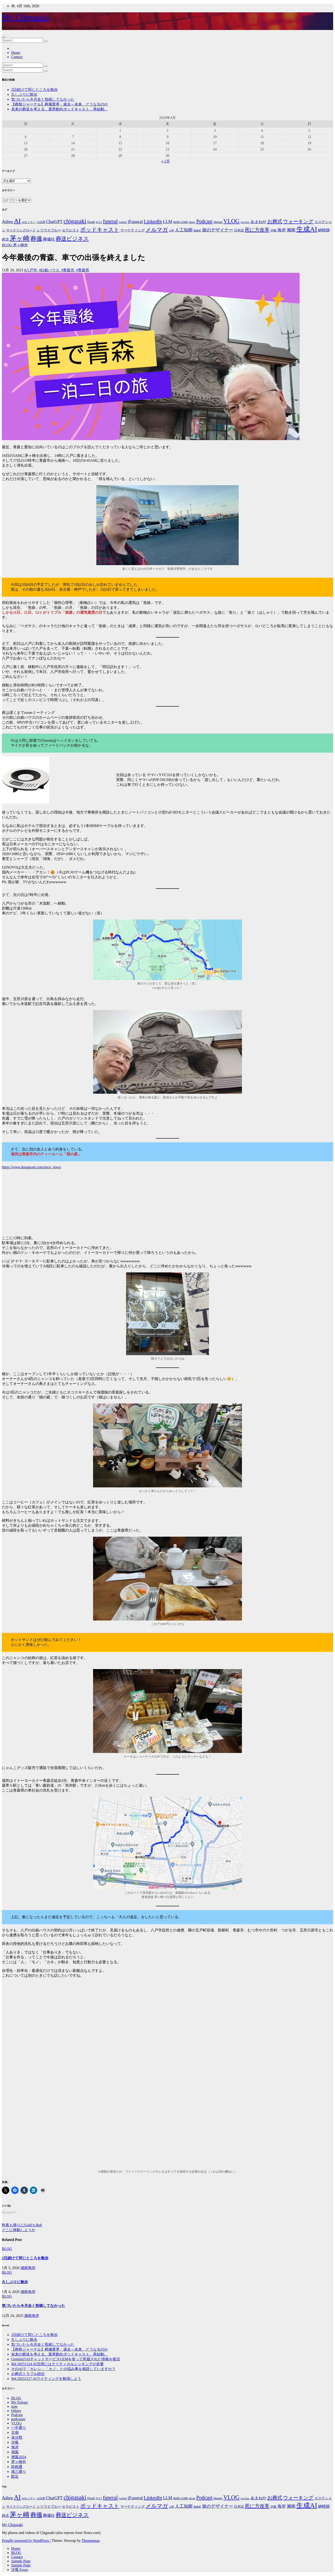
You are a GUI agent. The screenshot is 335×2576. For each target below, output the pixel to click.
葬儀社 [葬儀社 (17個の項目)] (49, 239)
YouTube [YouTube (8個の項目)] (245, 222)
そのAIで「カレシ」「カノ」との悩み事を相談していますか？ (63, 2369)
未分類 (16, 2437)
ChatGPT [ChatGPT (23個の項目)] (54, 221)
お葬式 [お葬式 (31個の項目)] (274, 221)
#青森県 (82, 270)
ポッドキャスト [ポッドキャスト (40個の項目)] (99, 230)
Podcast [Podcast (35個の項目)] (204, 221)
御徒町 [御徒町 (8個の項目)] (197, 230)
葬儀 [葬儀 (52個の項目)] (36, 238)
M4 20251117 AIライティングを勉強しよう (46, 2379)
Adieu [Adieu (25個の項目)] (7, 221)
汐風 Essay (19, 2570)
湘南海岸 (27, 2268)
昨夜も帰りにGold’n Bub (22, 2225)
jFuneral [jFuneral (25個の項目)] (135, 221)
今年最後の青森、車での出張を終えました (73, 257)
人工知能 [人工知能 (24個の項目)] (184, 229)
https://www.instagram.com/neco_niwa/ (31, 1167)
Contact (17, 57)
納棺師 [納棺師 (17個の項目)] (324, 230)
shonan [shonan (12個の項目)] (217, 222)
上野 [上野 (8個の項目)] (171, 230)
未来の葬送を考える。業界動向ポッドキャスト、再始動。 (59, 109)
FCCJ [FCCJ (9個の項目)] (99, 222)
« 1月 (165, 161)
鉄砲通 (16, 2467)
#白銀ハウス (49, 270)
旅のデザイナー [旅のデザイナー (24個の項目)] (217, 229)
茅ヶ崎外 (20, 245)
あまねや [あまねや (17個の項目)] (258, 222)
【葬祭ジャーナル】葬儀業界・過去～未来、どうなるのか (59, 104)
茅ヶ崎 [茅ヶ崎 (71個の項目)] (20, 238)
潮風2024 (18, 2457)
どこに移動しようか (18, 2230)
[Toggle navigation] (4, 37)
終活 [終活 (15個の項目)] (5, 239)
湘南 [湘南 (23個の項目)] (291, 229)
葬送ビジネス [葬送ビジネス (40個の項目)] (72, 239)
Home (15, 53)
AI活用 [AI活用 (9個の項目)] (41, 222)
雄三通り (18, 2472)
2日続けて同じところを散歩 (34, 90)
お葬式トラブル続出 (28, 2374)
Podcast (17, 2415)
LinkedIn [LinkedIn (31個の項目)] (153, 221)
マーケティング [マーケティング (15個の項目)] (132, 230)
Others (16, 2411)
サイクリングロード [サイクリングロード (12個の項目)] (21, 230)
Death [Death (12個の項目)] (91, 222)
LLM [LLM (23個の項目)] (167, 221)
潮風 (15, 2452)
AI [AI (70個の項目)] (17, 220)
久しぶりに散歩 (24, 94)
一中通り (18, 2428)
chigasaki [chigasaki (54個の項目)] (75, 221)
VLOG (16, 2423)
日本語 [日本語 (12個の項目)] (239, 230)
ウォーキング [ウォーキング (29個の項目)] (298, 221)
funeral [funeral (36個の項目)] (110, 221)
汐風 (15, 2442)
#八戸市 (30, 270)
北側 (15, 2432)
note (14, 2406)
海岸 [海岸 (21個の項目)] (281, 230)
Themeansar (90, 2541)
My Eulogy (19, 2402)
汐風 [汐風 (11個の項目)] (273, 230)
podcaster (18, 2419)
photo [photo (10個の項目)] (192, 222)
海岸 (15, 2447)
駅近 (15, 2476)
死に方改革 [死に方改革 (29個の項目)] (257, 230)
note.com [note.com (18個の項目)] (180, 222)
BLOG (7, 245)
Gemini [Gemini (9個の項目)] (123, 222)
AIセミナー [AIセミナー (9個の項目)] (29, 222)
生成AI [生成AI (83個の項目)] (306, 229)
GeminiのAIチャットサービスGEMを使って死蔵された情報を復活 (65, 2359)
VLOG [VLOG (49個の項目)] (231, 221)
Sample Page (20, 2561)
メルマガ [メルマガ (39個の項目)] (157, 230)
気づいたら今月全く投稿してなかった (42, 99)
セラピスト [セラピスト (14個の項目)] (70, 230)
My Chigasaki (25, 17)
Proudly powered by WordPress (26, 2541)
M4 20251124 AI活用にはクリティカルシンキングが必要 (57, 2364)
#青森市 (67, 270)
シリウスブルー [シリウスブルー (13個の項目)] (49, 230)
